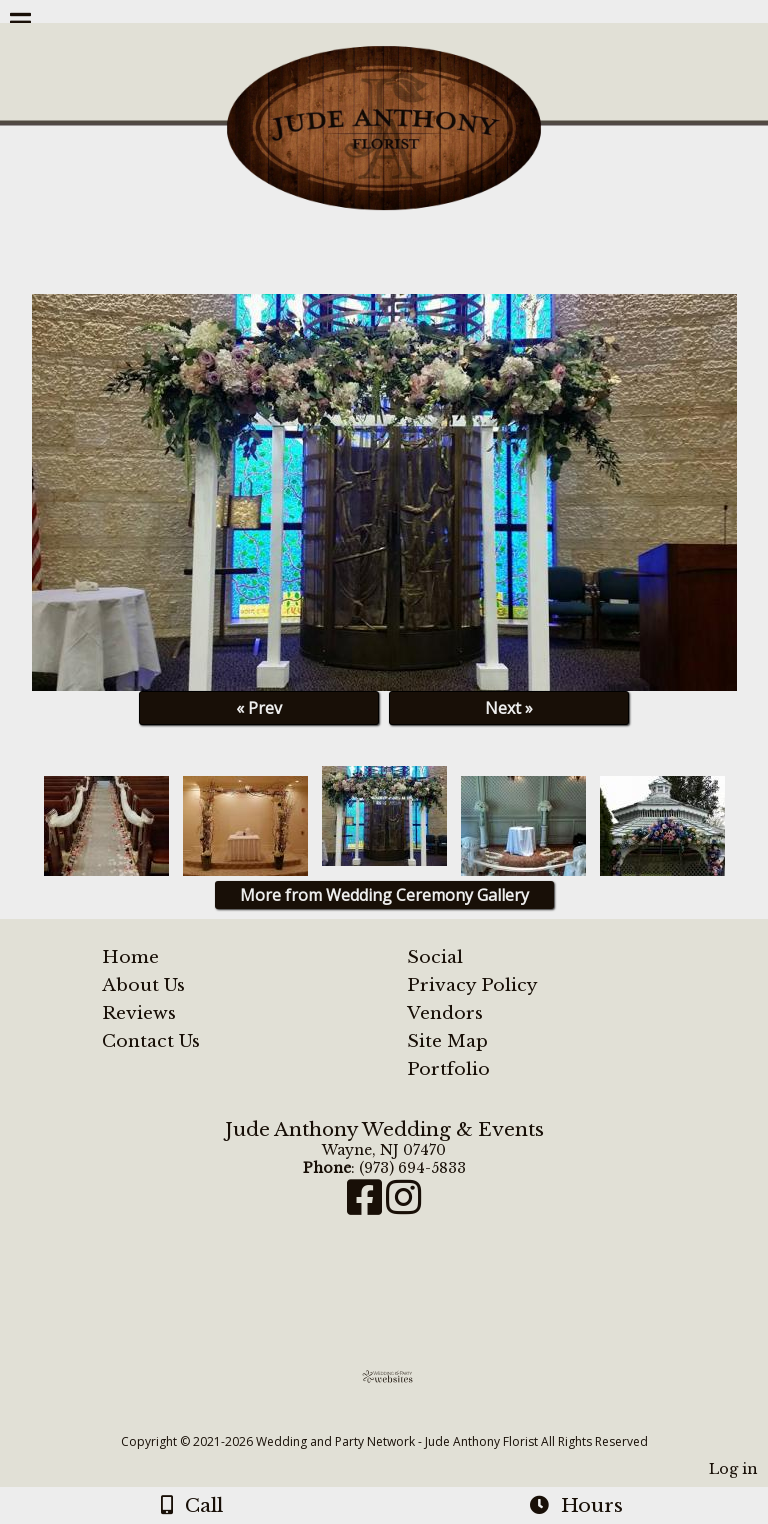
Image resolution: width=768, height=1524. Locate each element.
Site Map (447, 1041)
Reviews (139, 1013)
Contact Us (151, 1041)
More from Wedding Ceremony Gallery (384, 895)
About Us (143, 985)
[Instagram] (403, 1207)
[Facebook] (366, 1207)
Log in (733, 1469)
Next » (509, 708)
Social (435, 957)
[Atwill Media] (402, 1419)
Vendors (445, 1013)
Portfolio (448, 1069)
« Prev (259, 708)
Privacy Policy (472, 985)
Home (130, 957)
